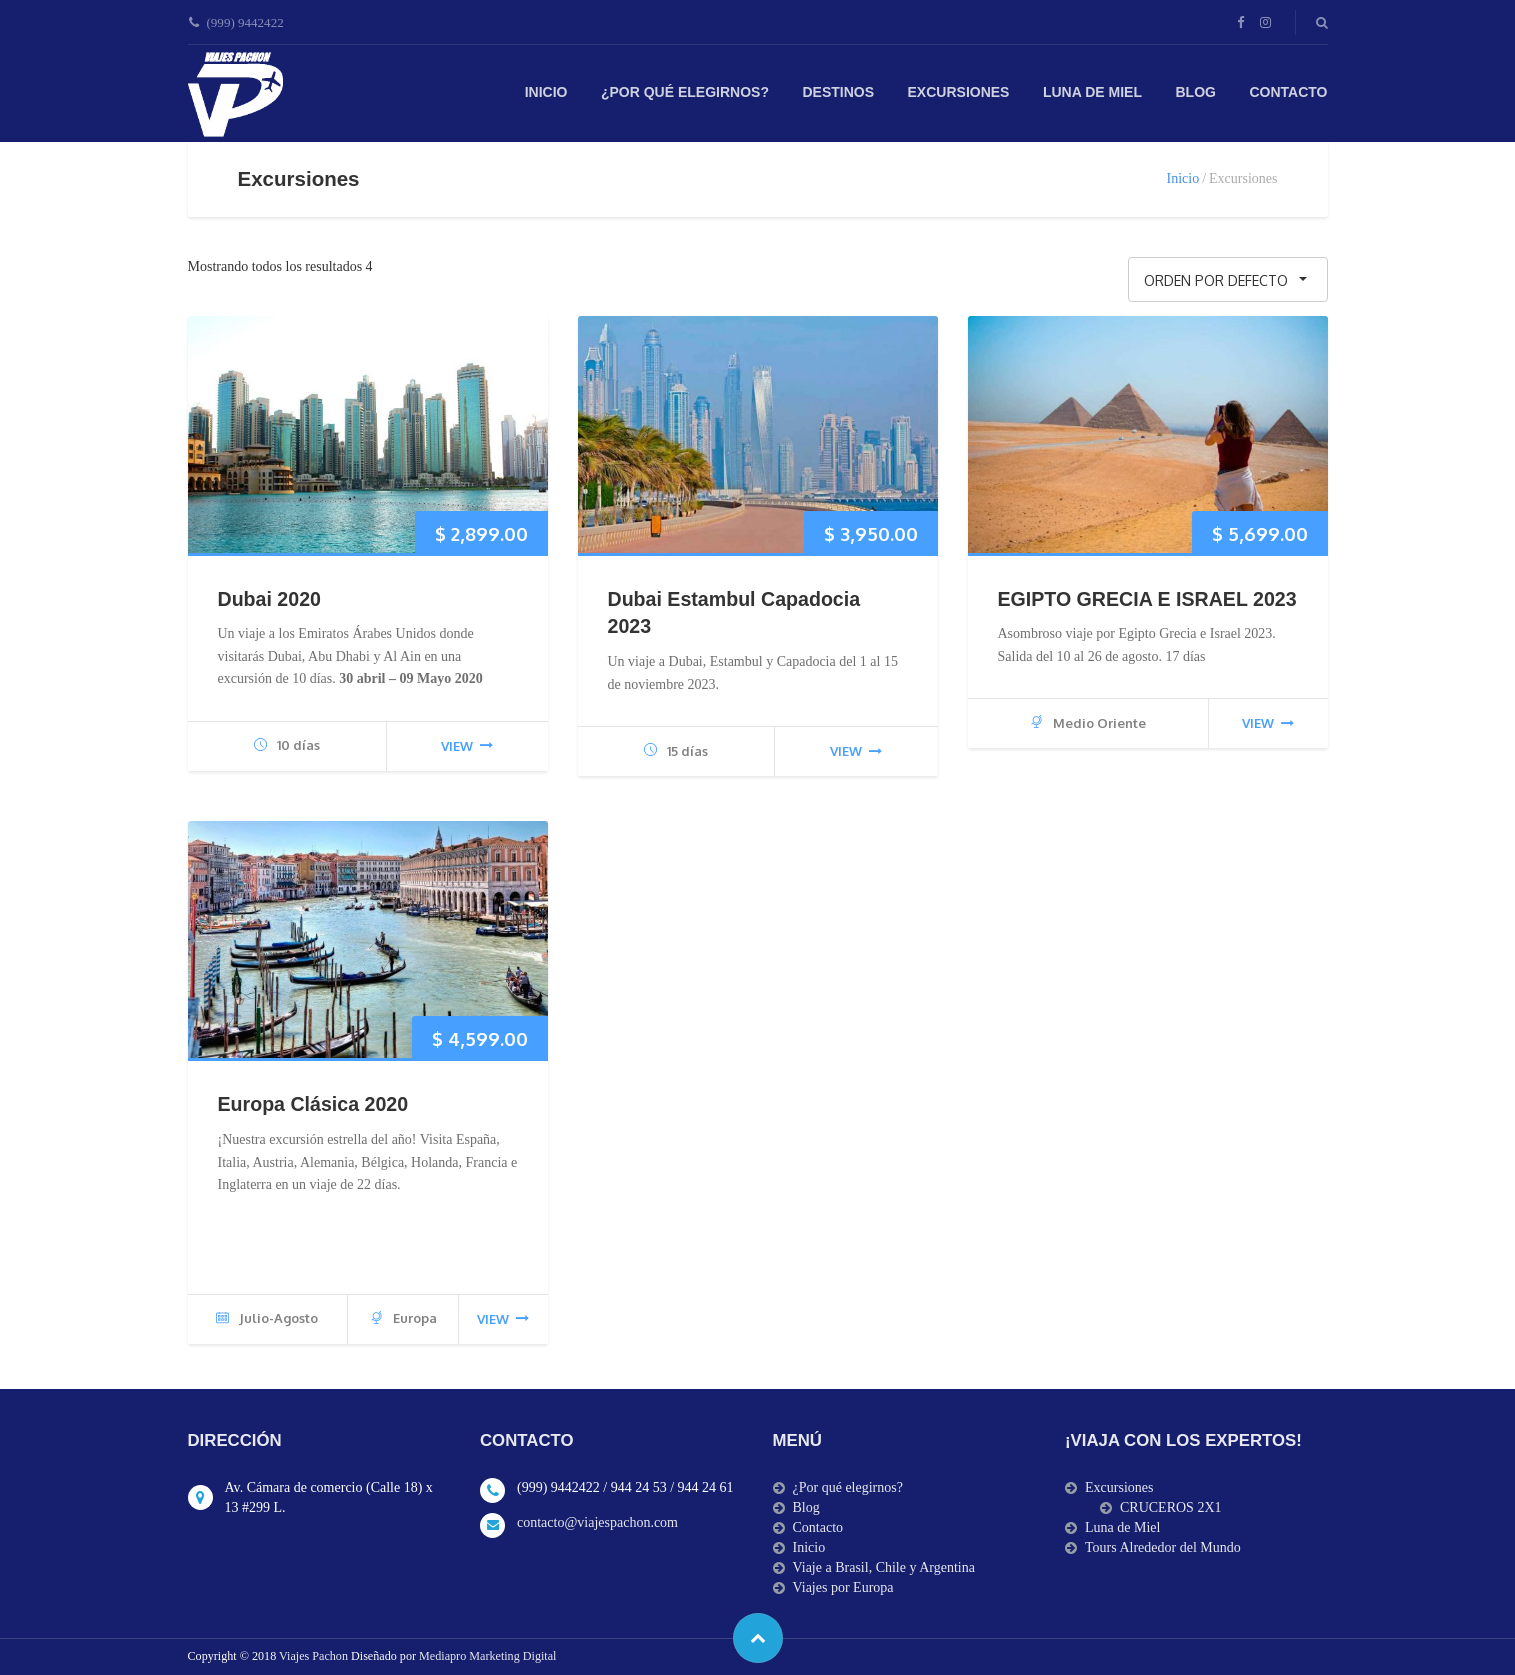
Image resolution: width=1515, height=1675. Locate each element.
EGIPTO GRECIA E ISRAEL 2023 (1147, 599)
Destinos (838, 92)
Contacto (1288, 92)
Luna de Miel (1092, 92)
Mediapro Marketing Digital (487, 1656)
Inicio (546, 92)
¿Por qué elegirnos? (685, 92)
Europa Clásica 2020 (313, 1104)
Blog (1196, 92)
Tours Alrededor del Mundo (1163, 1547)
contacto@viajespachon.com (597, 1522)
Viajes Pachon (315, 1656)
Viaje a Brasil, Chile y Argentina (884, 1567)
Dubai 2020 (269, 599)
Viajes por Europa (843, 1587)
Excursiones (959, 92)
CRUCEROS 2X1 (1171, 1507)
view (467, 746)
